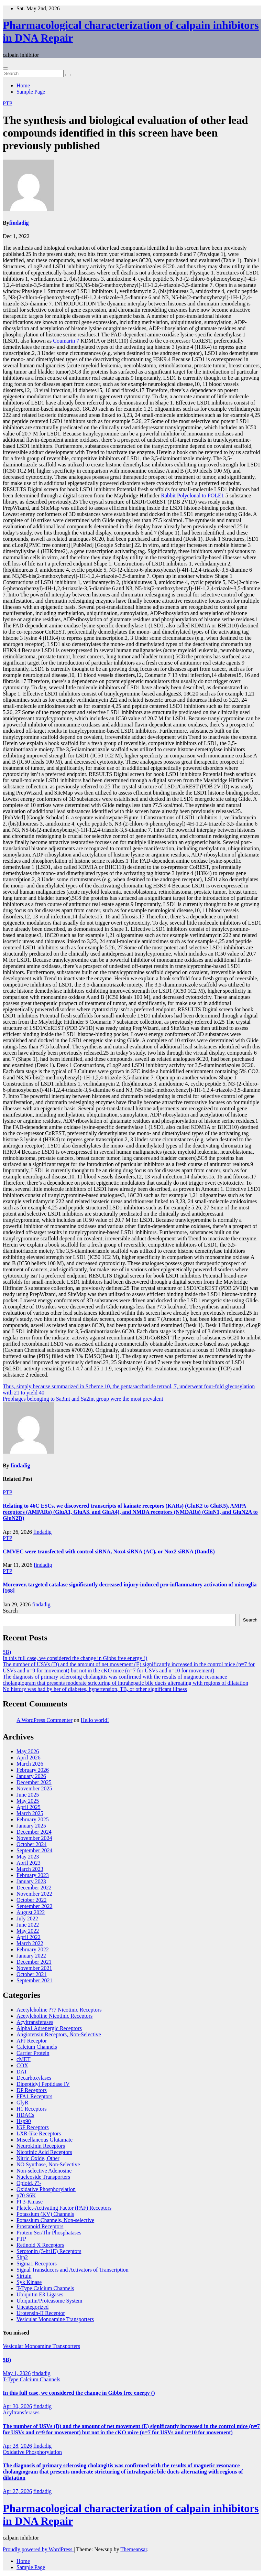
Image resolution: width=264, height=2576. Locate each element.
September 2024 (34, 1850)
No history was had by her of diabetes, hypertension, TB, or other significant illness (95, 1689)
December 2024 (34, 1832)
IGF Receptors (32, 2127)
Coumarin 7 (66, 341)
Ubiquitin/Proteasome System (49, 2301)
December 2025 (34, 1782)
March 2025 (29, 1813)
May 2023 (27, 1857)
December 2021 (34, 1962)
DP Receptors (31, 2090)
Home (23, 85)
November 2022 (34, 1894)
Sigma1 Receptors (36, 2263)
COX (22, 2065)
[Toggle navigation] (5, 68)
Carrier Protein (33, 2053)
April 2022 (28, 1937)
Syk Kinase (29, 2282)
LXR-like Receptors (38, 2133)
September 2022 (34, 1906)
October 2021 (31, 1974)
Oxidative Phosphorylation (46, 2189)
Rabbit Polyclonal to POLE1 (192, 495)
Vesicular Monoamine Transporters (55, 2319)
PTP (7, 103)
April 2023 (28, 1863)
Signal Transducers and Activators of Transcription (72, 2270)
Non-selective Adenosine (44, 2171)
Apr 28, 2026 (17, 2446)
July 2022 (27, 1918)
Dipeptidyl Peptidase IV (43, 2084)
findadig (19, 223)
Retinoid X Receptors (40, 2245)
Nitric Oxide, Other (37, 2158)
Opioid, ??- (28, 2183)
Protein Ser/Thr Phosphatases (48, 2232)
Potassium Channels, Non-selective (55, 2220)
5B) (7, 1652)
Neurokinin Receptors (40, 2146)
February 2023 (32, 1875)
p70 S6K (26, 2195)
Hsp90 (23, 2121)
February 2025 (32, 1819)
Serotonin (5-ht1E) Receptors (48, 2251)
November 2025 (34, 1788)
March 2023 (29, 1869)
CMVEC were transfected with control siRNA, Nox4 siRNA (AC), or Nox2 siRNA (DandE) (109, 1551)
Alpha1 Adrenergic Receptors (49, 2028)
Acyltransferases (34, 2022)
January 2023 (31, 1881)
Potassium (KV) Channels (45, 2214)
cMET (23, 2059)
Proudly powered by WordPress (38, 2549)
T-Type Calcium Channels (45, 2288)
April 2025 (28, 1807)
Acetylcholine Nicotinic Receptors (54, 2016)
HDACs (25, 2115)
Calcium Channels (36, 2047)
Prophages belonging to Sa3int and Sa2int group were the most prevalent (83, 1399)
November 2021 (34, 1968)
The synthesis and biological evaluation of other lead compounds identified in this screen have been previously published (125, 133)
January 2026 (31, 1776)
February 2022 (32, 1949)
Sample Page (30, 92)
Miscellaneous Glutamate (44, 2140)
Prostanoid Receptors (39, 2226)
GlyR (22, 2102)
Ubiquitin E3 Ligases (39, 2294)
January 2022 (31, 1956)
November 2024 (34, 1838)
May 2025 (27, 1801)
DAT (21, 2071)
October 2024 (31, 1844)
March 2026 (29, 1764)
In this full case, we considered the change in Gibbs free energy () (75, 1658)
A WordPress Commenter (44, 1720)
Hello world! (95, 1720)
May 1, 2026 (17, 2373)
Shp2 (22, 2257)
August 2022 (30, 1912)
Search (10, 1611)
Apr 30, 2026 (17, 2406)
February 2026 (32, 1770)
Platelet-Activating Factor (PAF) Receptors (63, 2208)
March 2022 (29, 1943)
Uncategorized (32, 2307)
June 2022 (27, 1925)
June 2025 (27, 1795)
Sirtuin (24, 2276)
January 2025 (31, 1826)
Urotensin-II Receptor (40, 2313)
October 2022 (31, 1900)
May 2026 (27, 1751)
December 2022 (34, 1887)
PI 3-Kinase (29, 2202)
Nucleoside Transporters (43, 2177)
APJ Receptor (31, 2041)
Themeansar (133, 2549)
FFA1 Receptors (34, 2096)
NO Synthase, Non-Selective (48, 2164)
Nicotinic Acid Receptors (44, 2152)
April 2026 (28, 1757)
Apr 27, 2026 (17, 2491)
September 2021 (34, 1980)
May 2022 (27, 1931)
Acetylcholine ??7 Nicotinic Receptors (58, 2010)
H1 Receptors (31, 2109)
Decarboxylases (33, 2078)
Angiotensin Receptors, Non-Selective (58, 2034)
